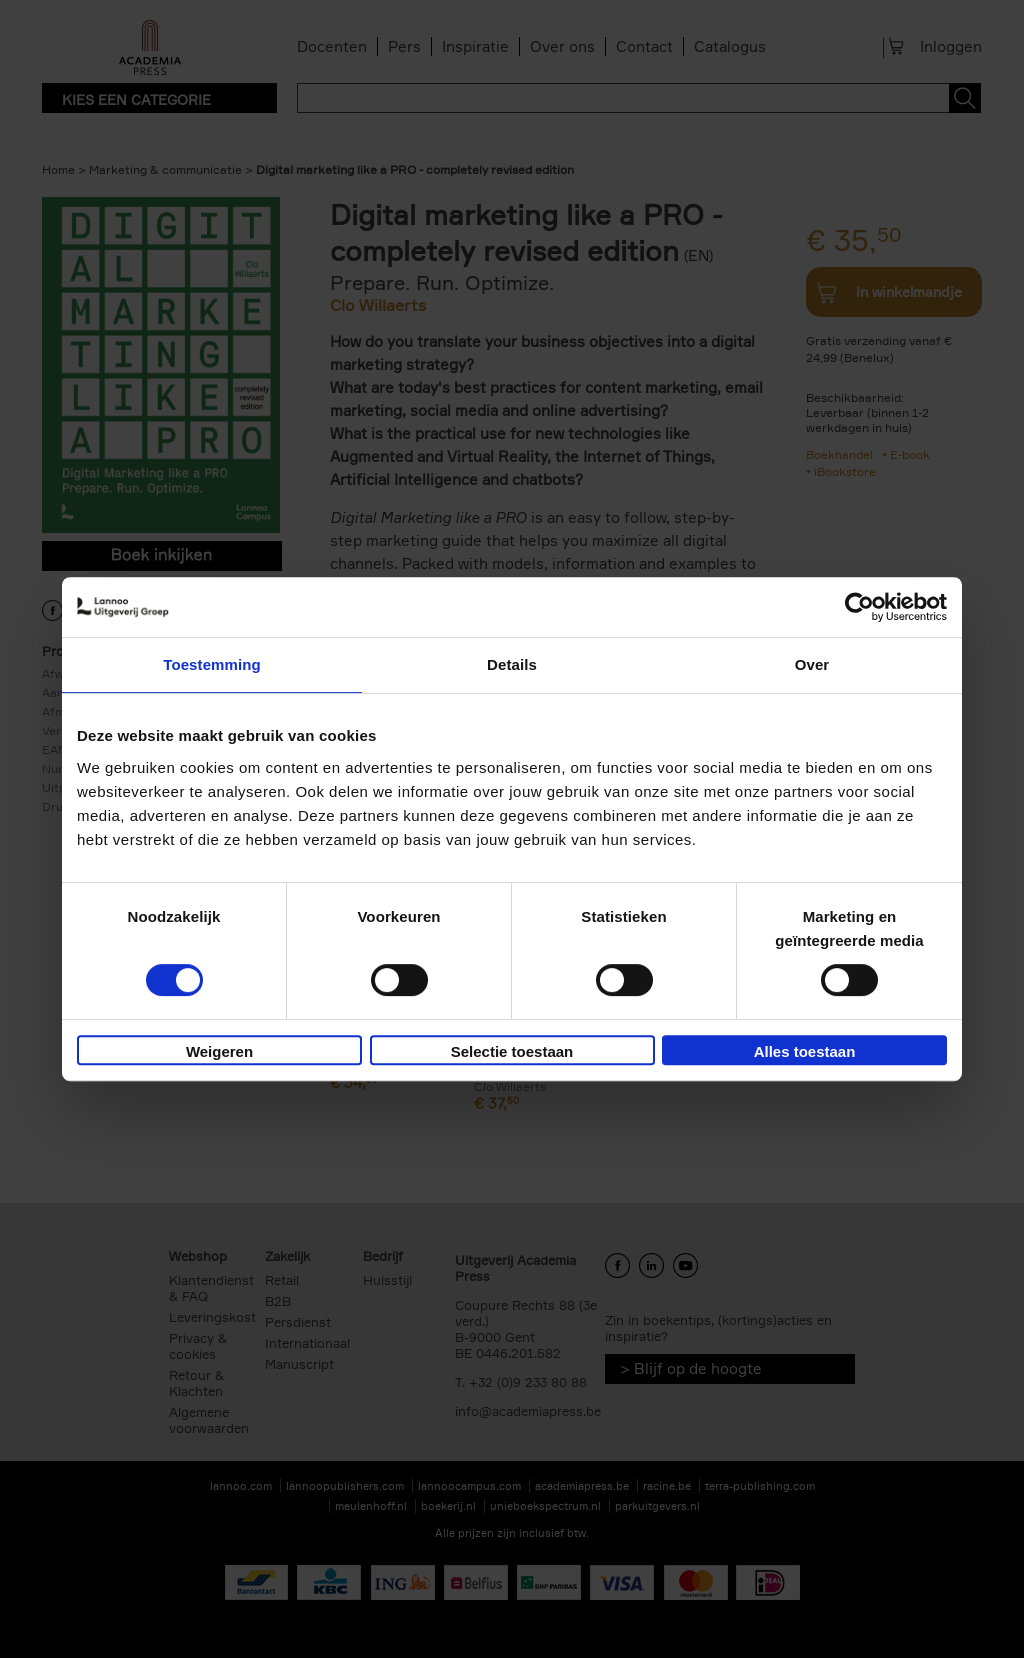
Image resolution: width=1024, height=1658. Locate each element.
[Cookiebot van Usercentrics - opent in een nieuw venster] (859, 607)
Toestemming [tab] (212, 664)
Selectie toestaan (512, 1051)
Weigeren (219, 1051)
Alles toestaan (805, 1051)
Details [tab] (512, 664)
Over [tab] (812, 664)
